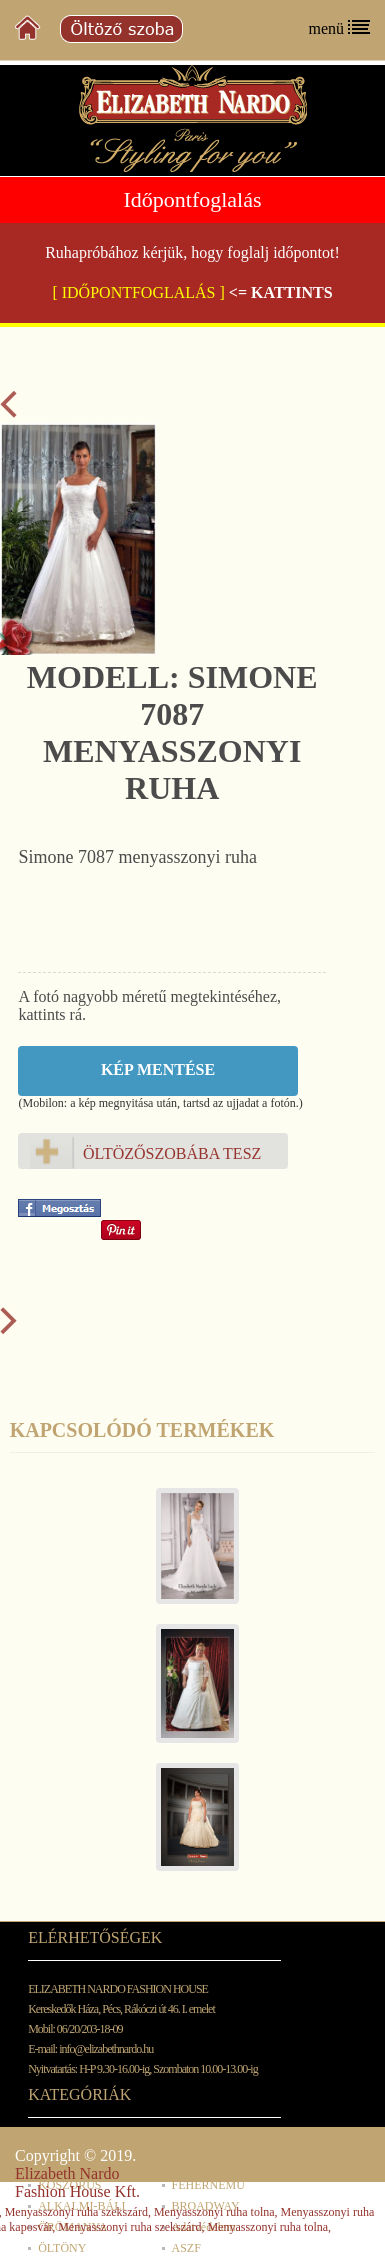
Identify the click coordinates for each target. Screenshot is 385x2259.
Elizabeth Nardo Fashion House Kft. (77, 2182)
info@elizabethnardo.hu (106, 2049)
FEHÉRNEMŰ (208, 2185)
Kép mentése (158, 1069)
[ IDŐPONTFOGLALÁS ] (138, 292)
